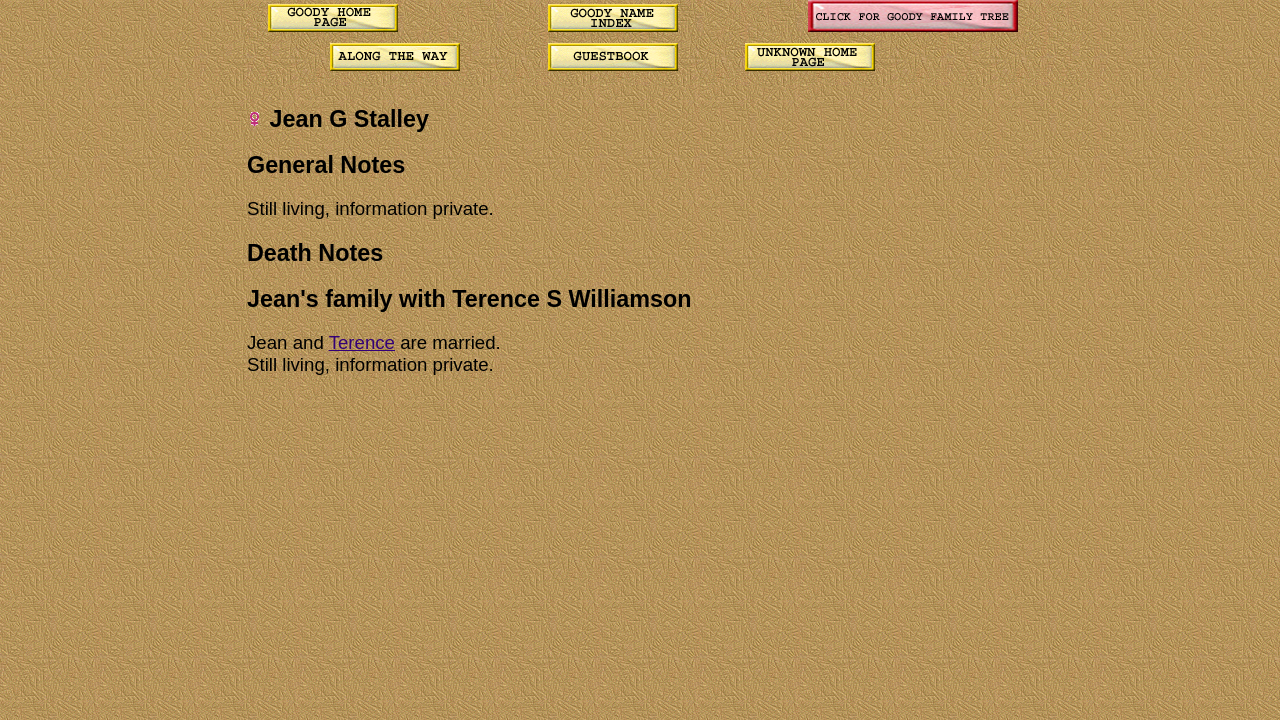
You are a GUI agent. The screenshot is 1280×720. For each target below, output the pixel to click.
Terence (362, 342)
